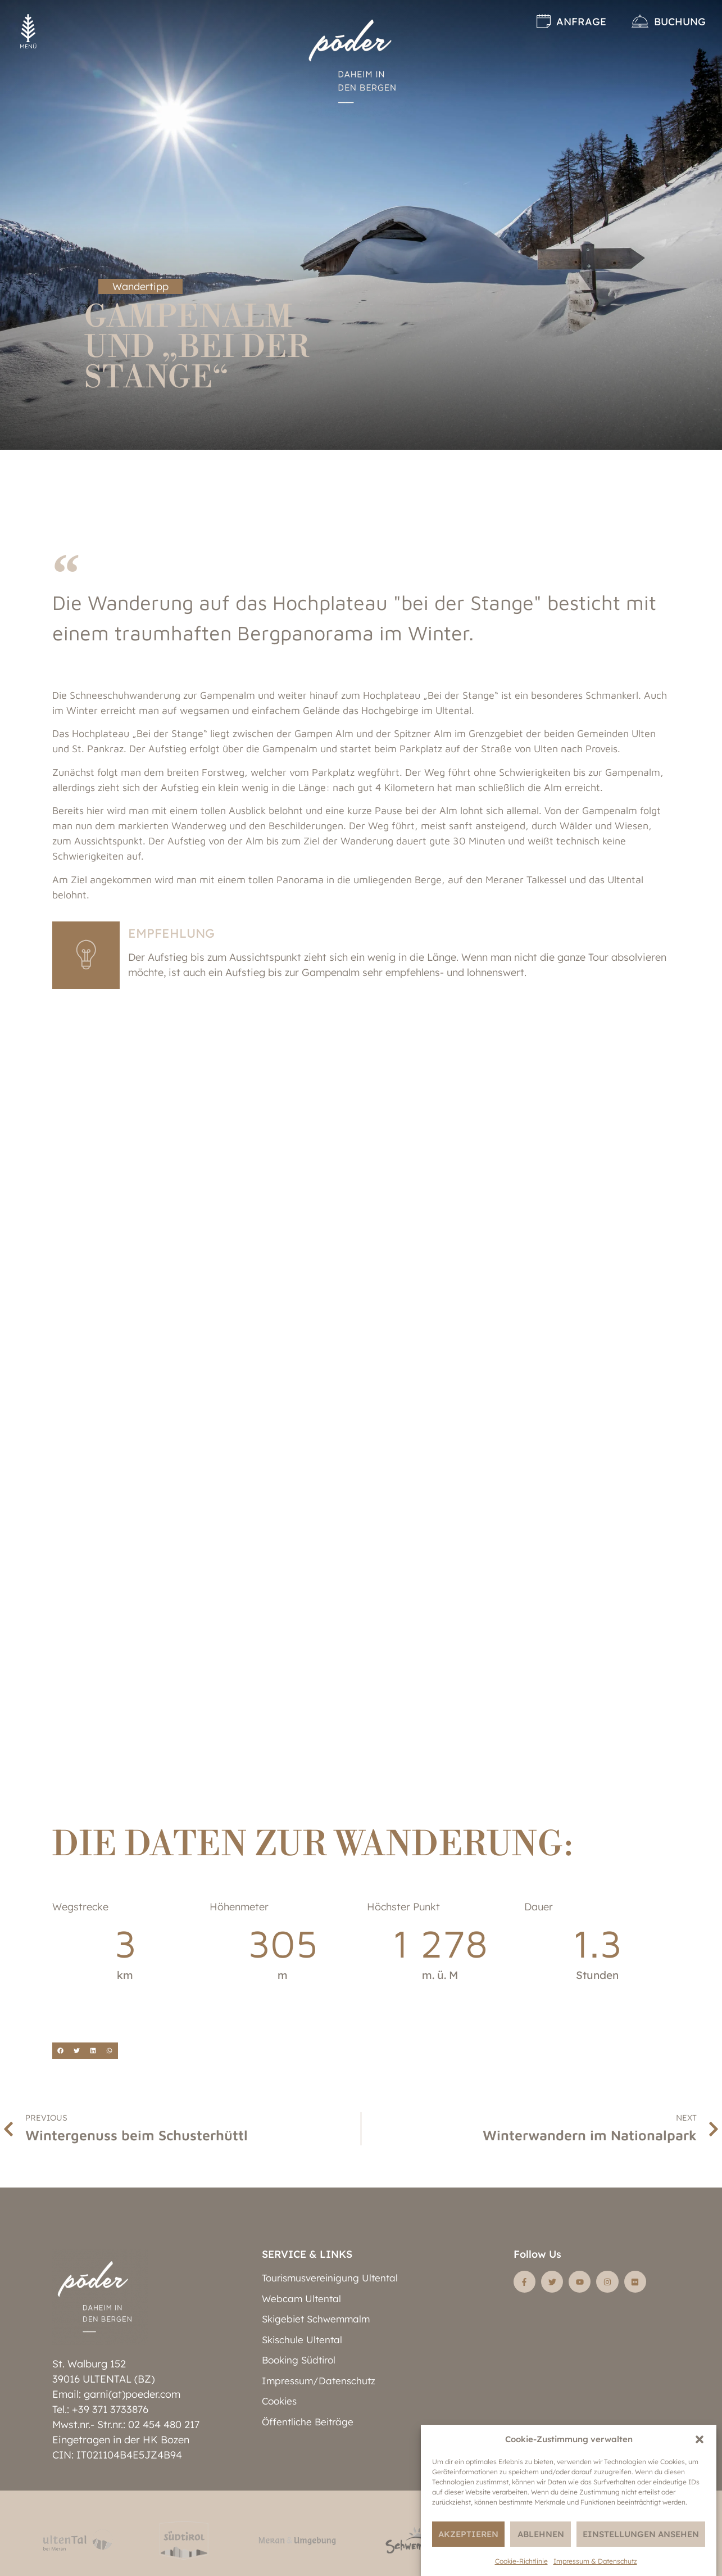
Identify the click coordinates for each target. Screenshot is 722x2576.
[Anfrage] (544, 21)
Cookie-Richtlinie (521, 2561)
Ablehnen (540, 2534)
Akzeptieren (468, 2534)
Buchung (680, 21)
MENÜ (28, 46)
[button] (699, 2439)
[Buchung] (640, 21)
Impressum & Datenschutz (595, 2561)
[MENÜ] (28, 28)
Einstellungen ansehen (641, 2534)
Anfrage (581, 21)
